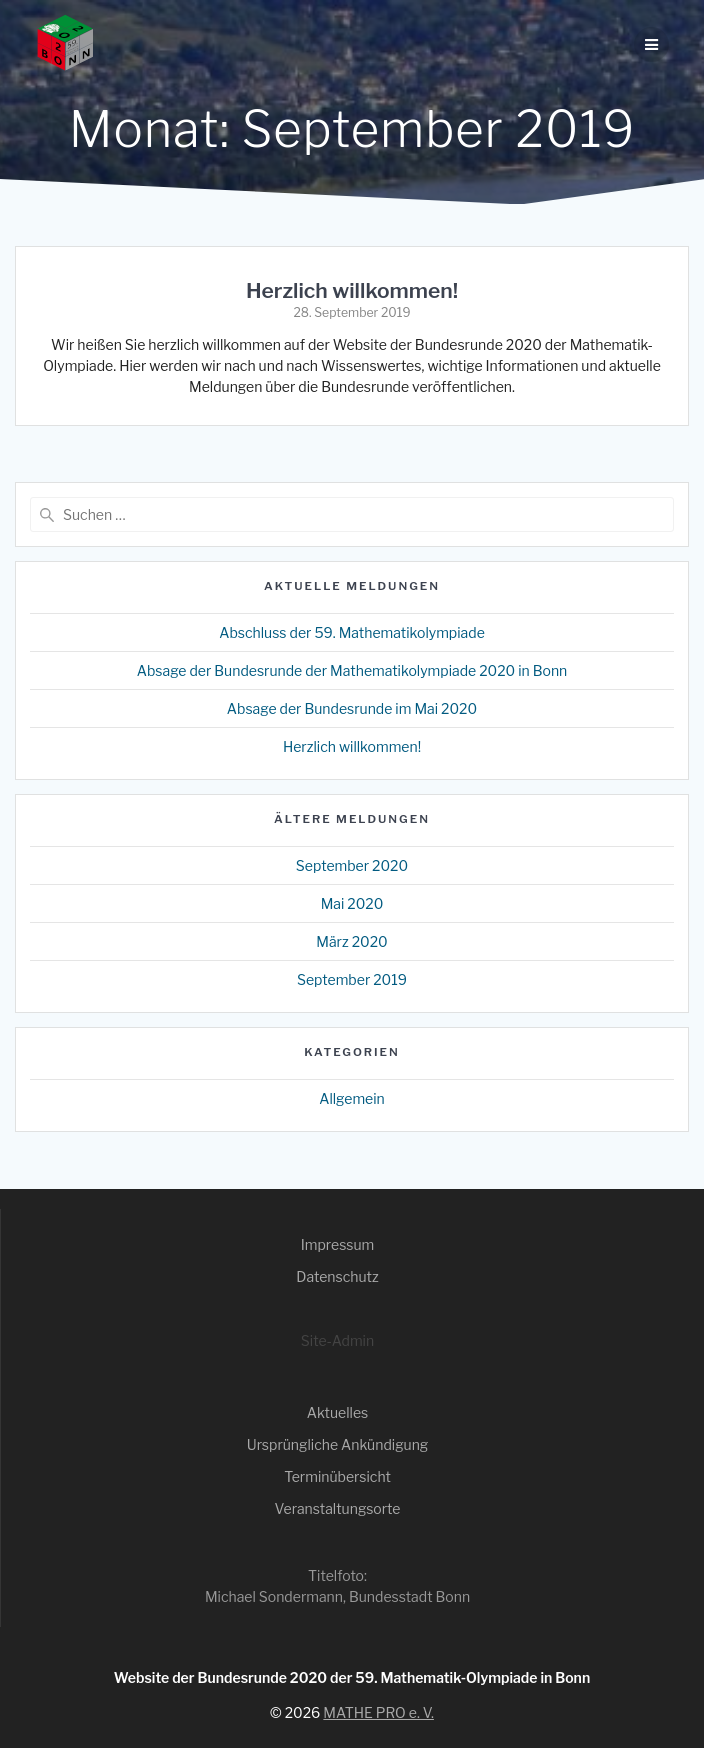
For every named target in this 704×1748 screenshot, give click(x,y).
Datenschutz (337, 1276)
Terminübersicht (337, 1476)
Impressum (338, 1244)
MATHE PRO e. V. (378, 1712)
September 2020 (352, 865)
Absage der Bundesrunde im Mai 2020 (352, 708)
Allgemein (352, 1098)
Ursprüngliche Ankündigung (338, 1444)
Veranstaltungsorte (338, 1508)
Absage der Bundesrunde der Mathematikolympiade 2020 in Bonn (352, 670)
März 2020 (352, 941)
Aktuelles (337, 1412)
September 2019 (352, 979)
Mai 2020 (352, 903)
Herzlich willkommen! (352, 290)
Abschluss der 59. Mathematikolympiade (352, 632)
